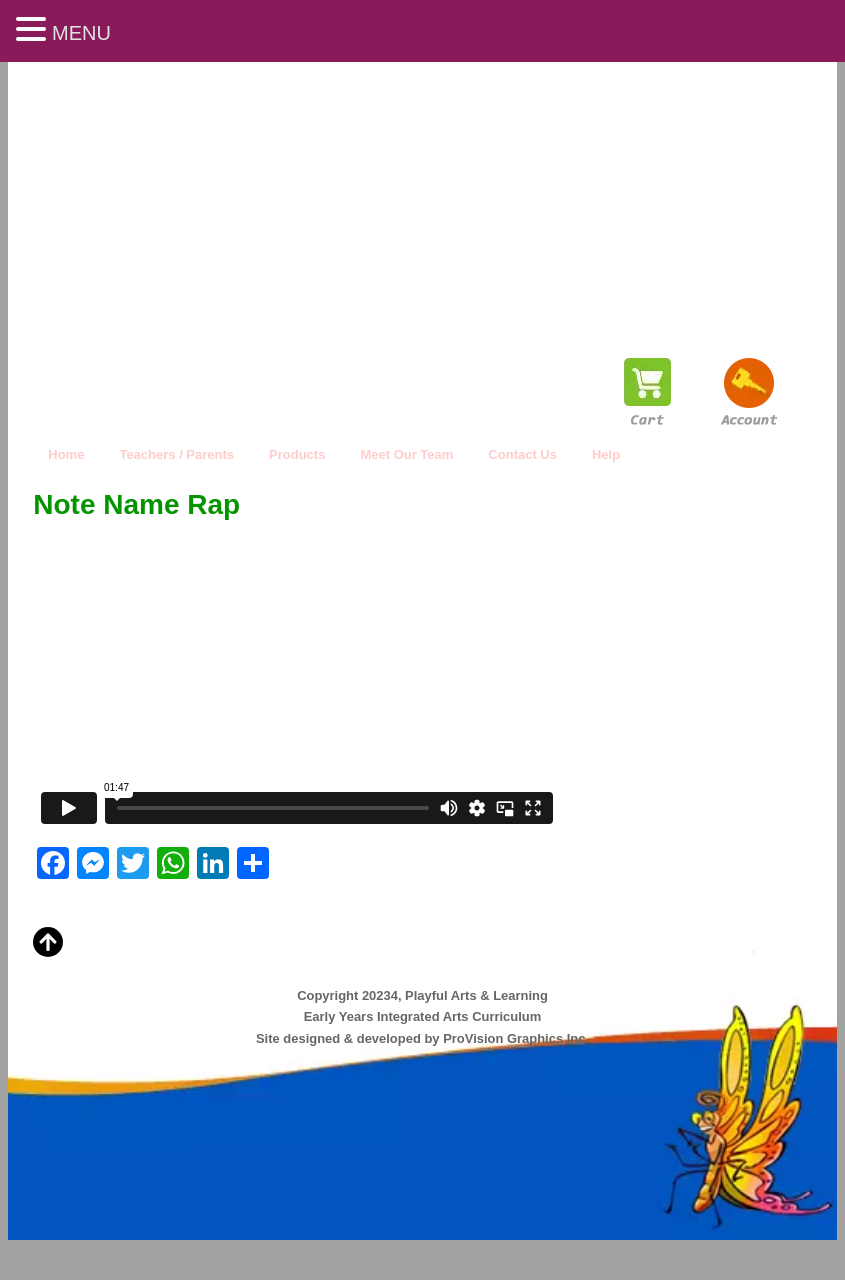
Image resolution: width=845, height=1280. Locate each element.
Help (606, 454)
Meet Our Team (406, 454)
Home (66, 454)
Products (297, 454)
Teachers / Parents (176, 454)
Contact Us (522, 454)
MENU (81, 33)
